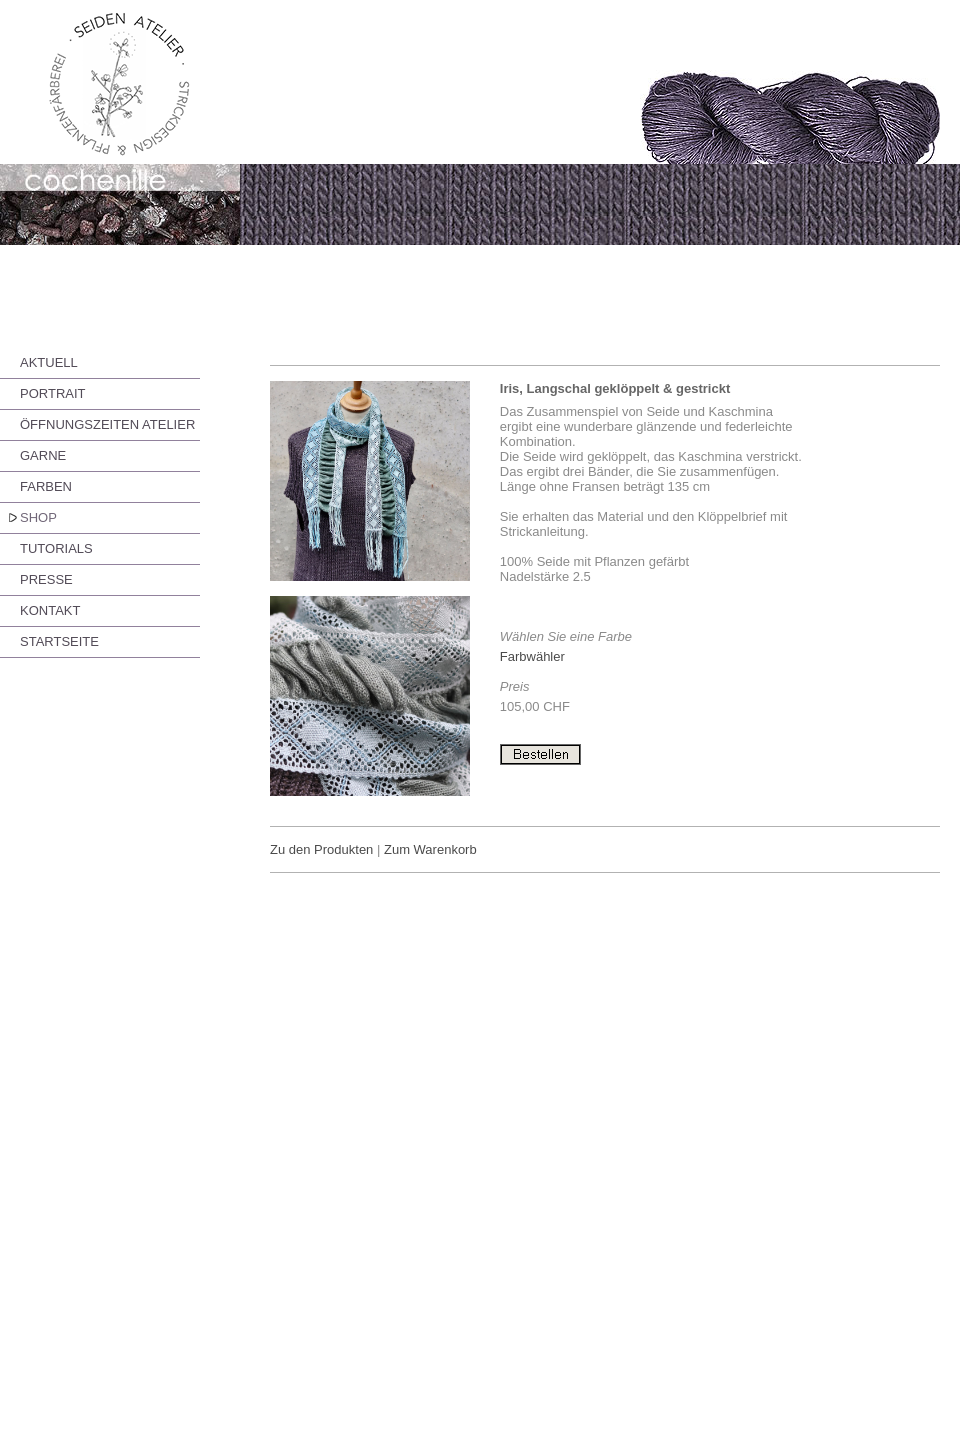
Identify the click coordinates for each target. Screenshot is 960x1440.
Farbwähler (532, 656)
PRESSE (46, 579)
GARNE (43, 455)
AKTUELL (49, 362)
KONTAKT (50, 610)
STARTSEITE (59, 641)
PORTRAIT (53, 393)
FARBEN (46, 486)
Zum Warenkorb (430, 849)
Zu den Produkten (321, 849)
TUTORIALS (56, 548)
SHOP (38, 517)
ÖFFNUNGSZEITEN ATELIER (107, 424)
